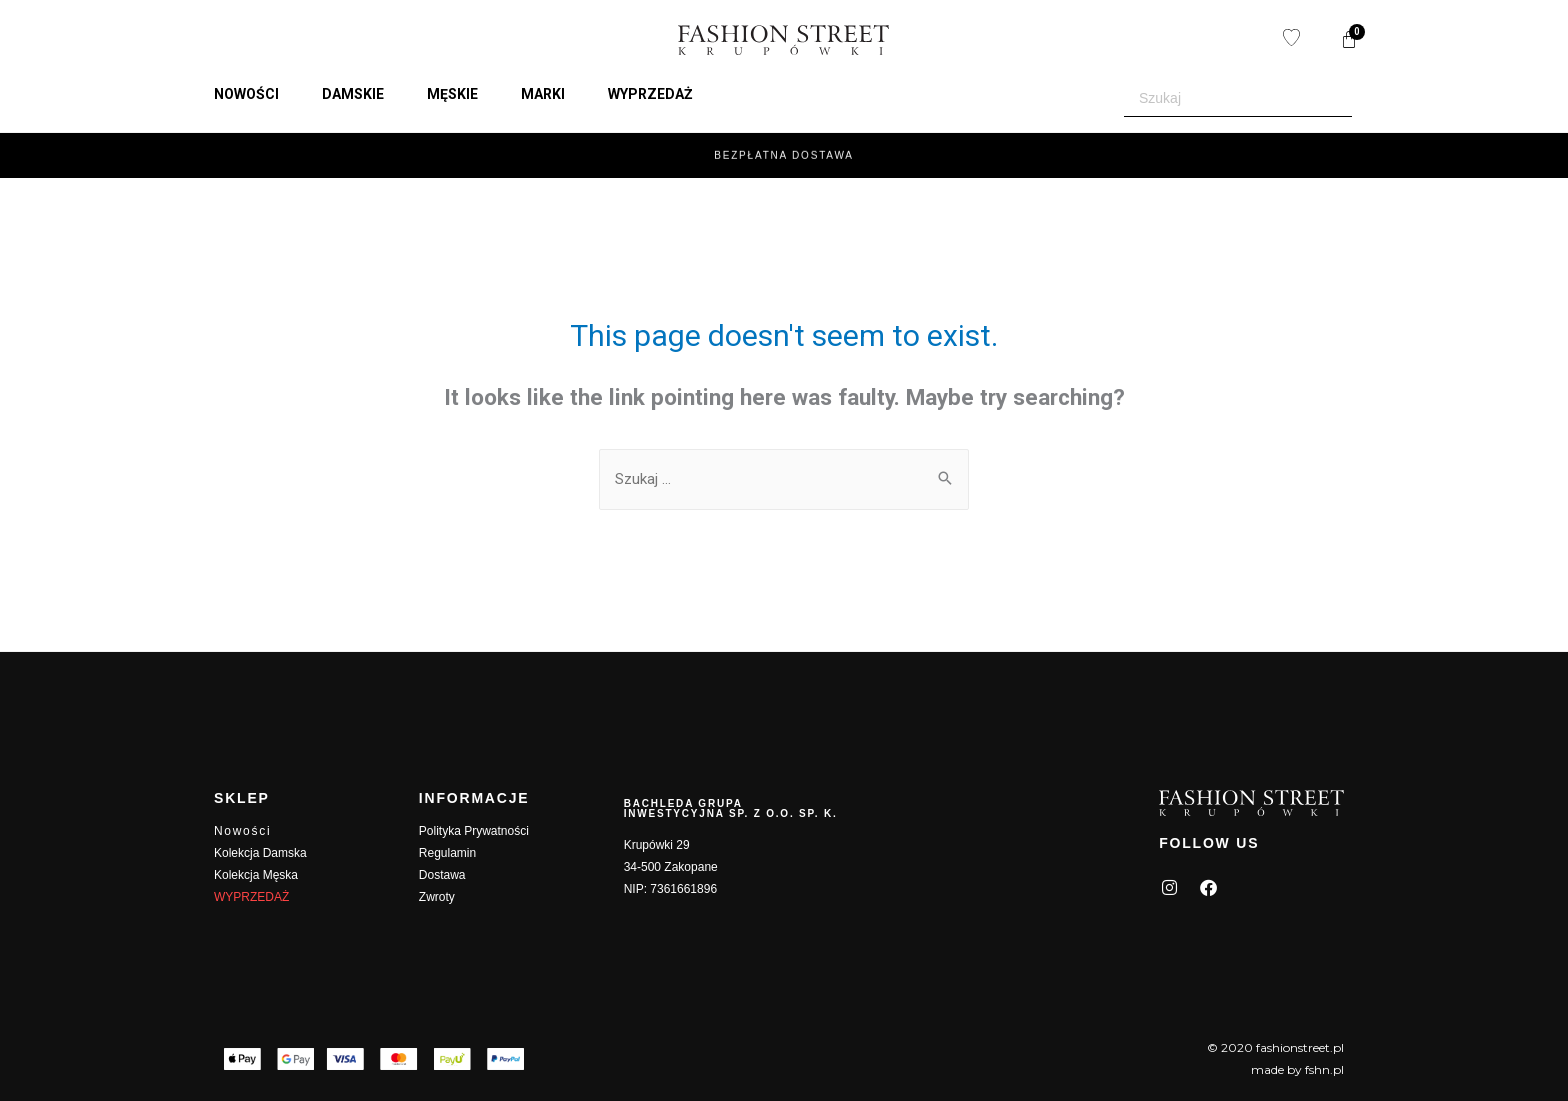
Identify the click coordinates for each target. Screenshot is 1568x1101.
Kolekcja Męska (256, 875)
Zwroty (437, 897)
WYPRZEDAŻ (251, 897)
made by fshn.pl (1297, 1069)
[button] (258, 94)
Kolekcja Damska (260, 853)
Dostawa (442, 875)
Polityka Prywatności (474, 831)
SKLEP (242, 798)
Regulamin (447, 853)
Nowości (242, 831)
